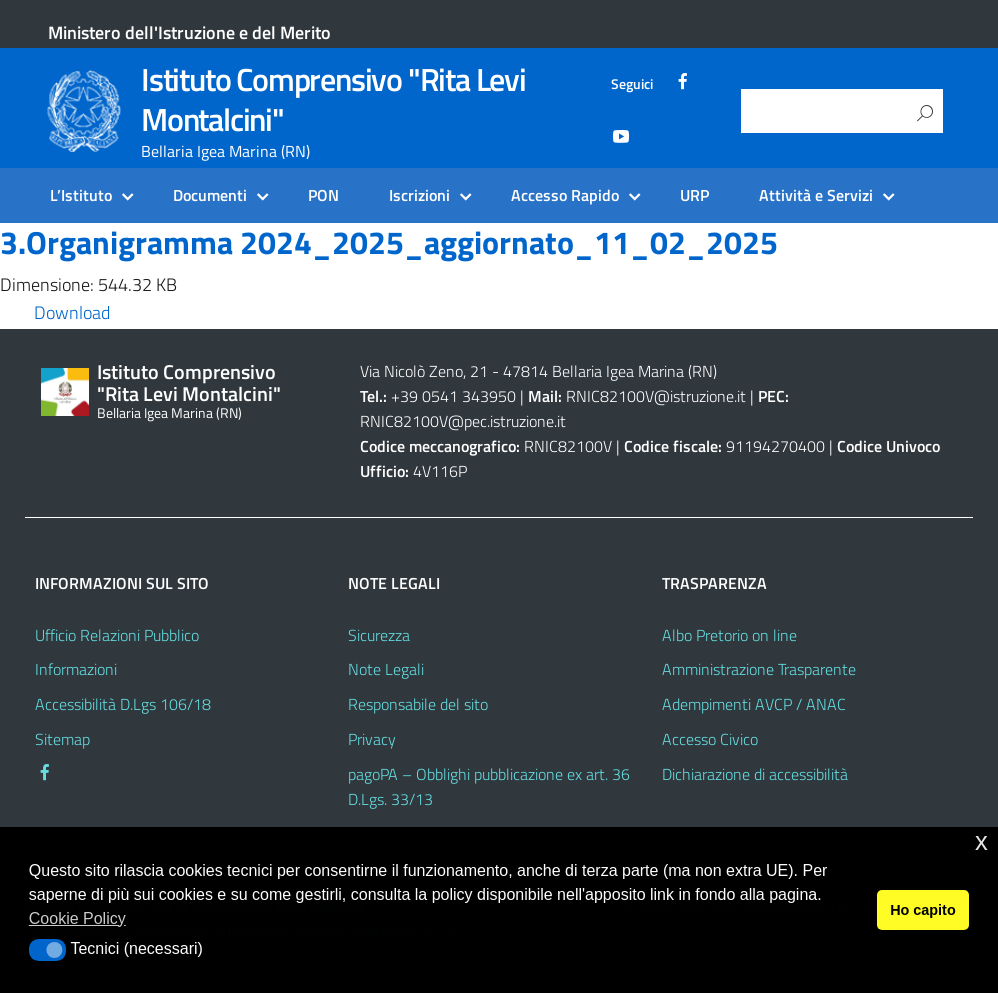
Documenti (210, 195)
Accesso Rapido (565, 195)
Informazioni (76, 669)
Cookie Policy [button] (77, 918)
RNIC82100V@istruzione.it (656, 396)
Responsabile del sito (418, 704)
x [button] (981, 841)
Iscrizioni (419, 195)
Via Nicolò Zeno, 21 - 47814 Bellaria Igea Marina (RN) (538, 371)
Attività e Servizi (816, 195)
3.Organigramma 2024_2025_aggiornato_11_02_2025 (389, 242)
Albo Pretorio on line (729, 635)
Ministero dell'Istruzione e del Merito (189, 32)
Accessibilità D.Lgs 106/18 (123, 704)
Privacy (372, 739)
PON (323, 195)
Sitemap (62, 739)
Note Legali (386, 669)
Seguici (632, 84)
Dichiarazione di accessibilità (755, 774)
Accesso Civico (710, 739)
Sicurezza (379, 635)
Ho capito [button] (923, 910)
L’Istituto (81, 195)
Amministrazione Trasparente (759, 669)
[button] (47, 950)
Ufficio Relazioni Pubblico (117, 635)
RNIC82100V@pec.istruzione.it (463, 421)
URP (694, 195)
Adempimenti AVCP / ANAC (754, 704)
